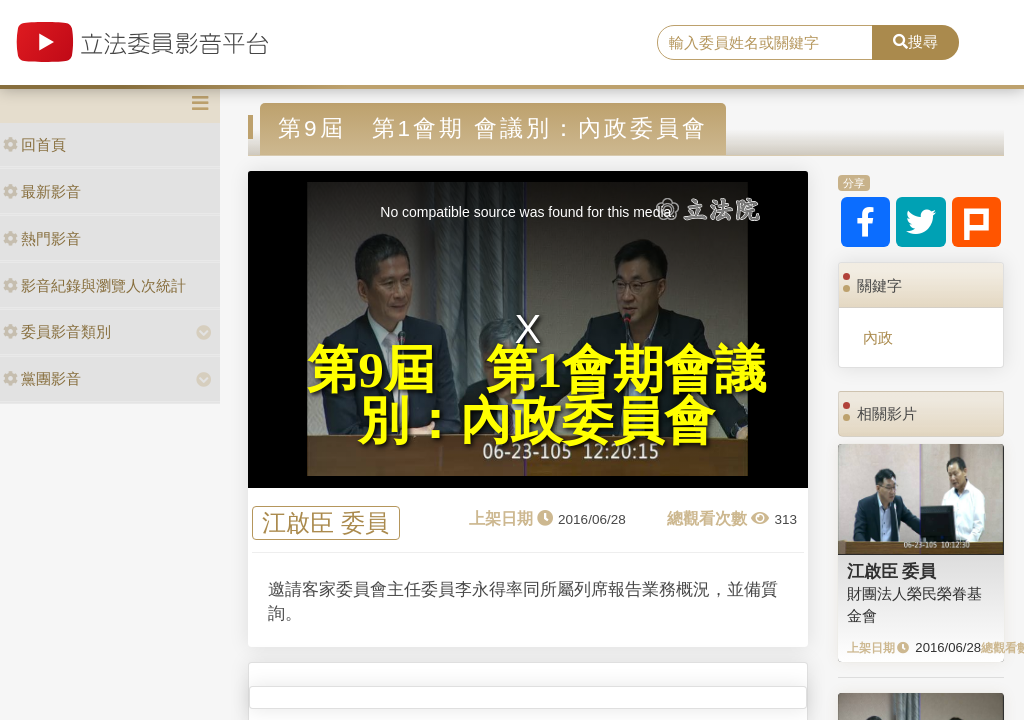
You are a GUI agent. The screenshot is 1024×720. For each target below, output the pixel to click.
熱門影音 (42, 238)
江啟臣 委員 (325, 523)
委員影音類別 (57, 331)
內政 (878, 337)
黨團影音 (42, 378)
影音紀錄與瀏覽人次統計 (94, 285)
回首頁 (34, 144)
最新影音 (42, 191)
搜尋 (915, 41)
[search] (765, 43)
